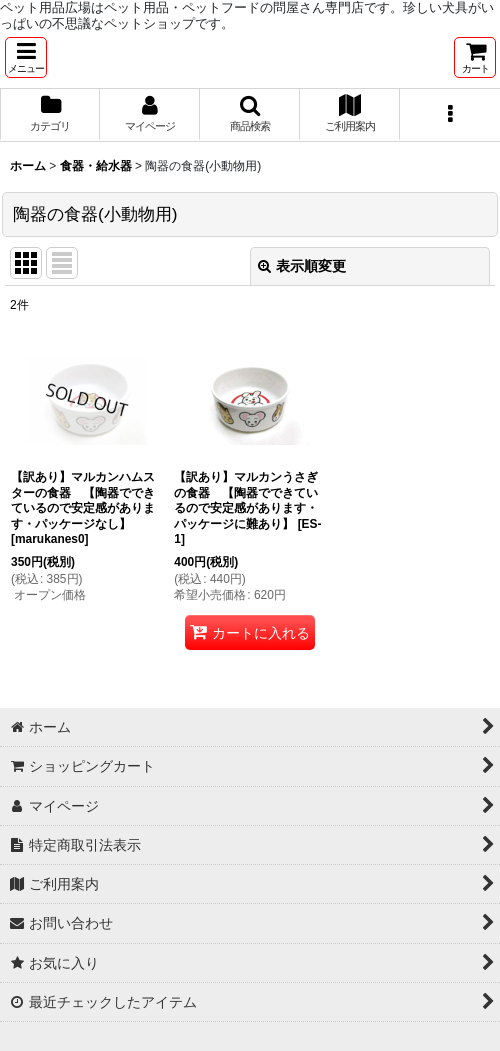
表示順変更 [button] (302, 266)
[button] (26, 57)
